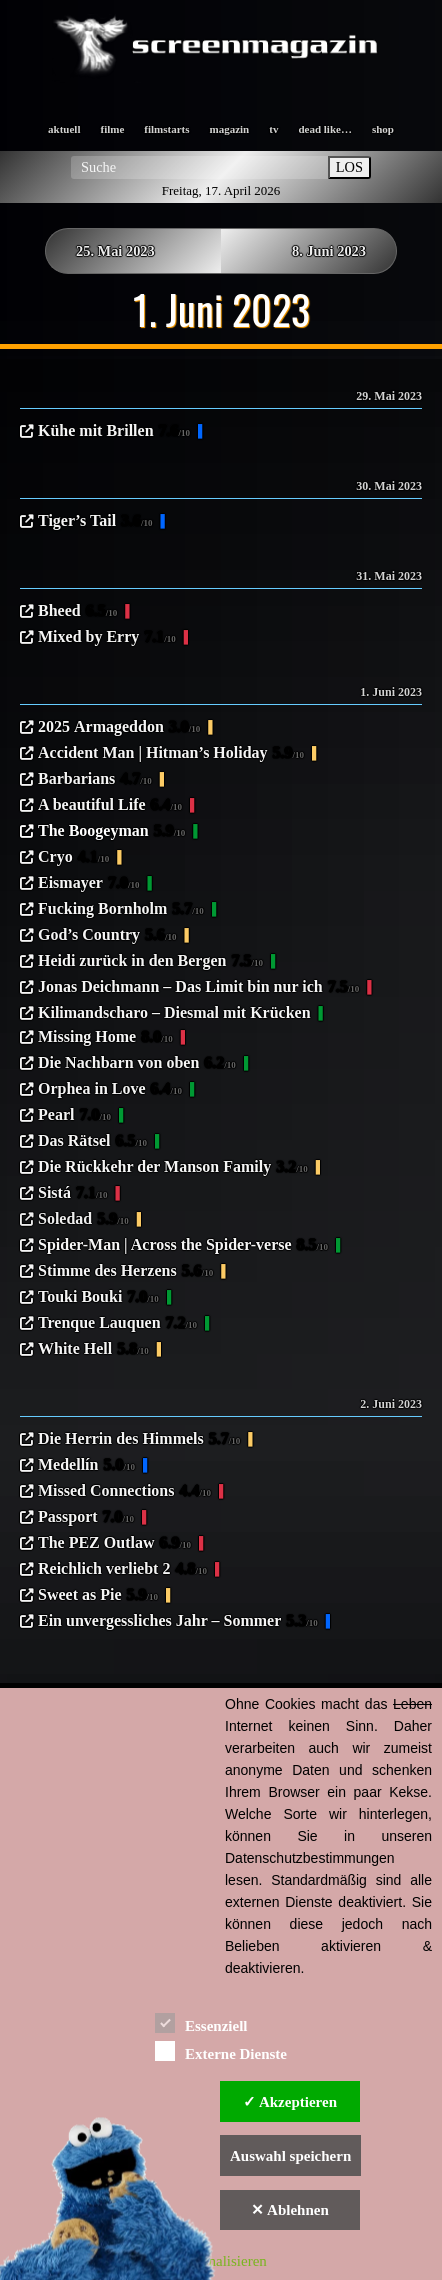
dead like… (324, 129)
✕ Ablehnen (290, 2210)
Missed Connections (124, 1492)
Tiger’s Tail (95, 522)
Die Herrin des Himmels (139, 1440)
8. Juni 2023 (329, 251)
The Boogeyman (111, 832)
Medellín (86, 1466)
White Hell (93, 1350)
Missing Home (105, 1038)
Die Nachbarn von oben (137, 1064)
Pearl (74, 1116)
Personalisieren (221, 2261)
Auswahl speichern (290, 2156)
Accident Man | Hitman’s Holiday (171, 754)
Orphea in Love (110, 1090)
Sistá (72, 1194)
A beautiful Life (110, 806)
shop (383, 129)
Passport (86, 1518)
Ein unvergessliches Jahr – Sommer (178, 1622)
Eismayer (88, 884)
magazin (230, 129)
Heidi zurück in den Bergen (150, 962)
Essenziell (201, 2022)
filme (112, 129)
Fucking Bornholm (121, 910)
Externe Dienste (221, 2050)
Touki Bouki (98, 1298)
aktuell (64, 129)
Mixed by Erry (107, 638)
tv (273, 129)
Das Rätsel (92, 1142)
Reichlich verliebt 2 (122, 1570)
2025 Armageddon (119, 728)
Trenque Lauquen (117, 1324)
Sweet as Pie (98, 1596)
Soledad (83, 1220)
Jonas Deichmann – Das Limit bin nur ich (198, 988)
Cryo (73, 858)
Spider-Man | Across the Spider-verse (183, 1246)
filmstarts (166, 129)
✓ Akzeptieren (290, 2102)
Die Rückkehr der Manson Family (173, 1168)
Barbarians (95, 780)
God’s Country (107, 936)
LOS (349, 167)
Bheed (77, 612)
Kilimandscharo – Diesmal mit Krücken (174, 1012)
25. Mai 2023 (115, 251)
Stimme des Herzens (125, 1272)
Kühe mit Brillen (114, 432)
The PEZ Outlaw (114, 1544)
